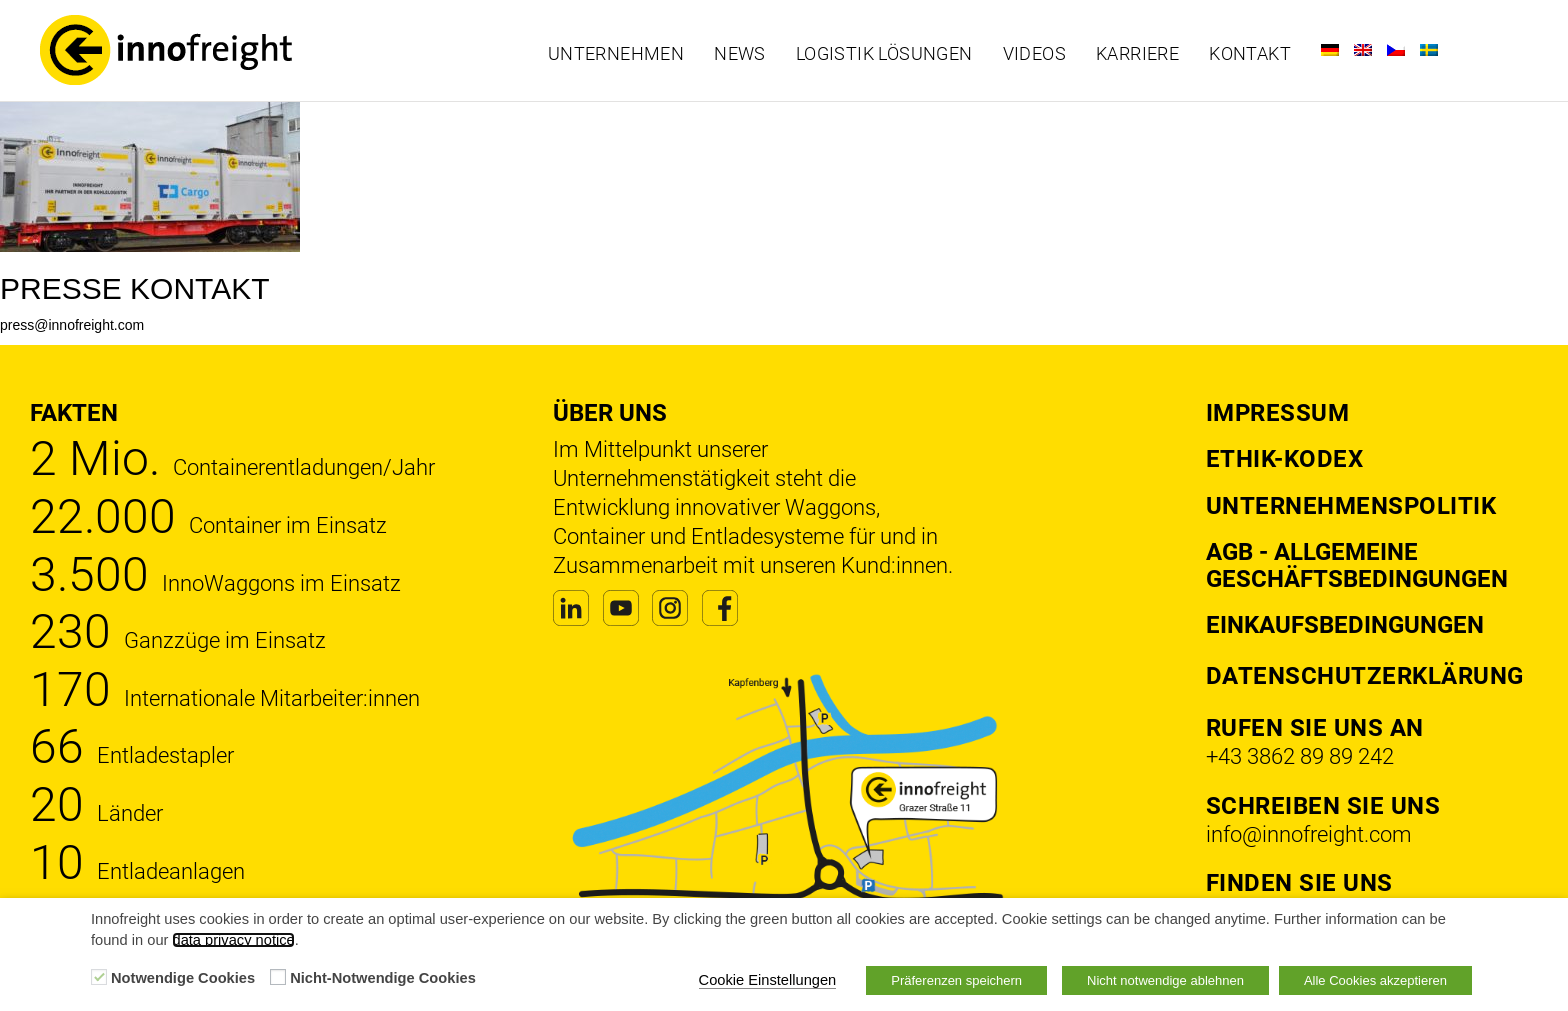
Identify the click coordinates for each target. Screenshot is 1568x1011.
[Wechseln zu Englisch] (1363, 50)
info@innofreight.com (1309, 834)
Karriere (1137, 54)
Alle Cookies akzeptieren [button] (1375, 980)
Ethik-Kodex (1285, 459)
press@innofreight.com (72, 325)
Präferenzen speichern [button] (956, 980)
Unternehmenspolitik (1351, 506)
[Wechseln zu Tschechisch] (1396, 50)
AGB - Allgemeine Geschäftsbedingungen (1357, 565)
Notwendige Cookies (183, 978)
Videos (1034, 54)
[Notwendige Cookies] (99, 977)
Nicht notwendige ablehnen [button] (1165, 980)
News (740, 54)
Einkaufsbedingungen (1345, 625)
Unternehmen (616, 54)
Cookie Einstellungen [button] (768, 980)
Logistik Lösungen (884, 54)
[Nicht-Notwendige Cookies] (278, 977)
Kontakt (1250, 54)
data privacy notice (233, 940)
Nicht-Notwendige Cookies (383, 978)
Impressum (1278, 413)
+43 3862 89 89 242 (1300, 756)
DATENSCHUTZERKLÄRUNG (1365, 676)
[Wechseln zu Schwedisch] (1429, 50)
